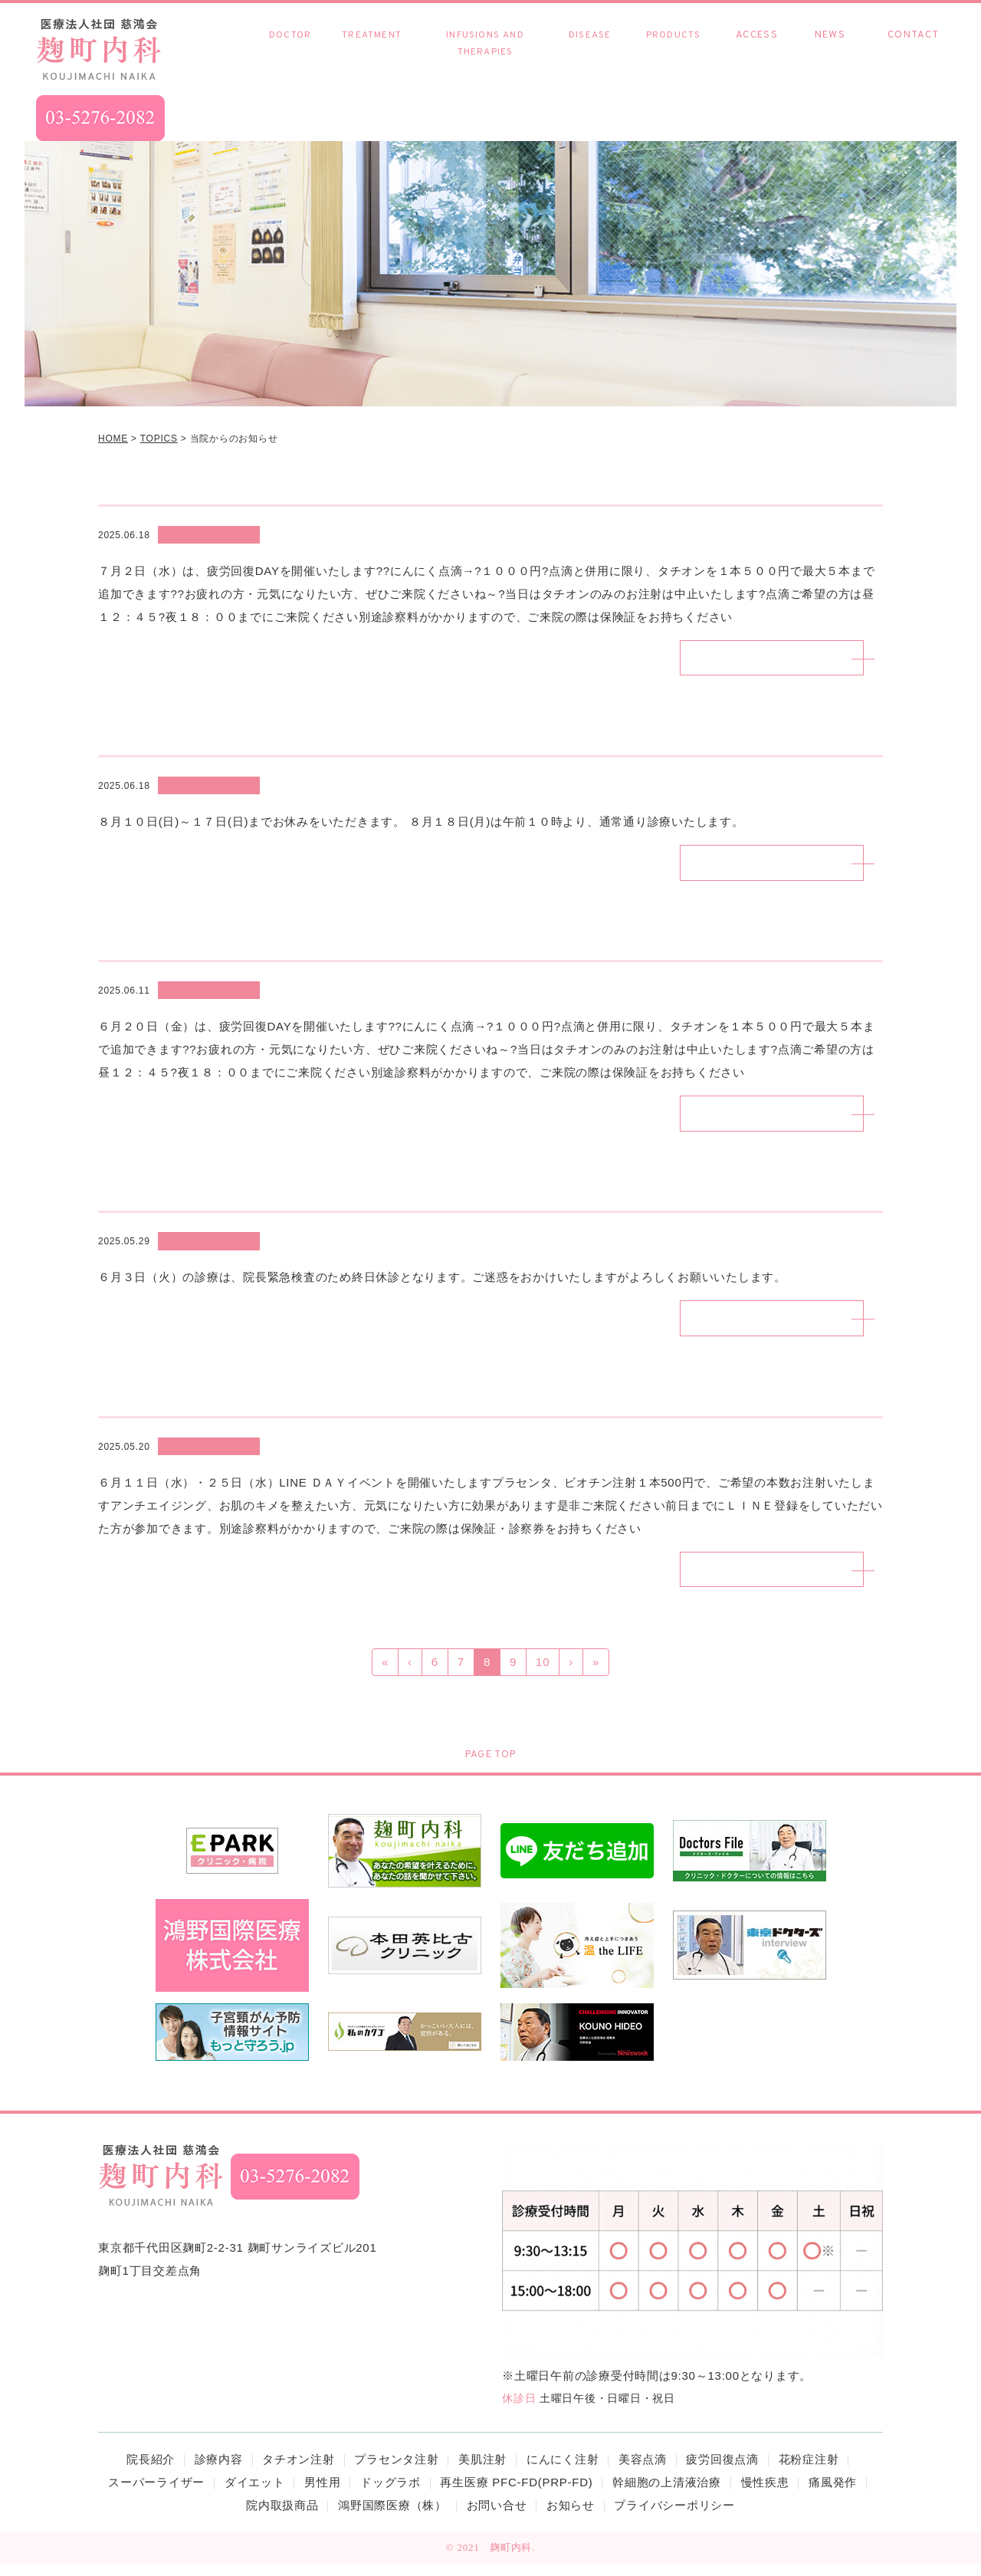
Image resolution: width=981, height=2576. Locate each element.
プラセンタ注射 (396, 2471)
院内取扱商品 (673, 51)
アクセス (757, 51)
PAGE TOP (490, 1767)
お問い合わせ (913, 51)
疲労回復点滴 (722, 2471)
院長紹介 (290, 51)
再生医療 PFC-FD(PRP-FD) (516, 2494)
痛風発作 (833, 2494)
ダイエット (255, 2494)
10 (543, 1674)
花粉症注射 (809, 2471)
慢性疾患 (590, 51)
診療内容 (372, 43)
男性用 (322, 2494)
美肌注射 (482, 2471)
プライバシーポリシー (674, 2517)
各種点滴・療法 (485, 52)
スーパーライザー (156, 2494)
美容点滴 (642, 2471)
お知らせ (830, 51)
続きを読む (751, 659)
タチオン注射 (298, 2471)
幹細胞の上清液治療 (666, 2494)
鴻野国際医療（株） (392, 2517)
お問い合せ (497, 2517)
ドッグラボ (390, 2494)
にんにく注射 (563, 2471)
